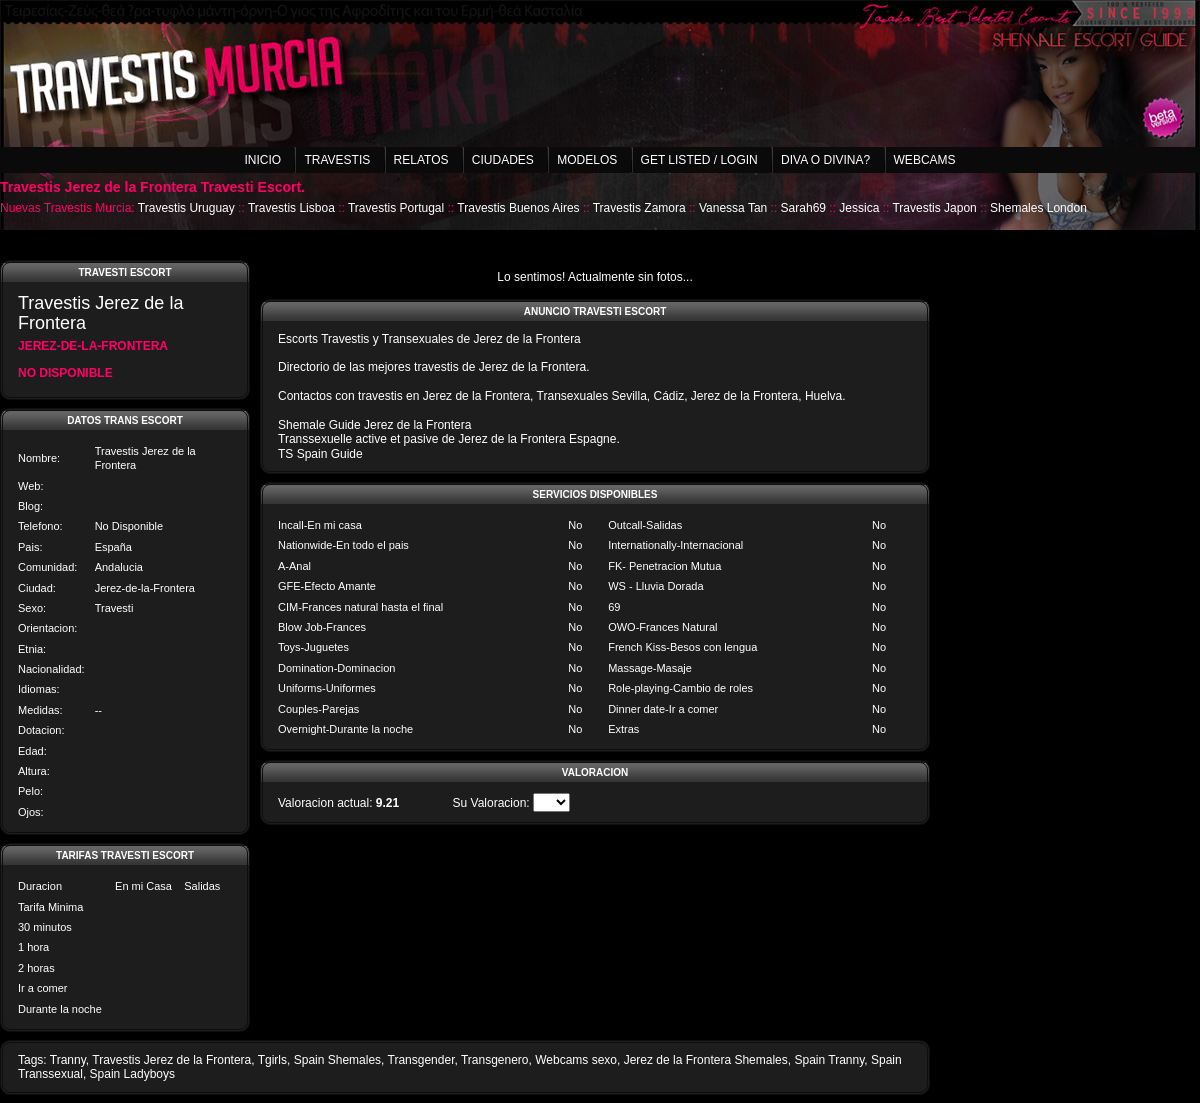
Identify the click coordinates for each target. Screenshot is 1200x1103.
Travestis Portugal (396, 208)
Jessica (859, 208)
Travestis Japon (934, 208)
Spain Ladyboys (132, 1074)
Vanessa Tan (733, 208)
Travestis (337, 160)
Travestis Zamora (639, 208)
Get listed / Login (699, 160)
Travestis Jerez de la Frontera (171, 1060)
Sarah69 (803, 208)
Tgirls (272, 1060)
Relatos (421, 160)
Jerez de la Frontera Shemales (706, 1060)
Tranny (68, 1060)
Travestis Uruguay (186, 208)
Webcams (925, 160)
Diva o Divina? (825, 160)
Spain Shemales (337, 1060)
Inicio (262, 160)
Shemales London (1038, 208)
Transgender (421, 1060)
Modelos (587, 160)
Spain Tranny (829, 1060)
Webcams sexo (576, 1060)
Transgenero (495, 1060)
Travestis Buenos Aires (518, 208)
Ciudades (503, 160)
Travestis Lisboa (291, 208)
